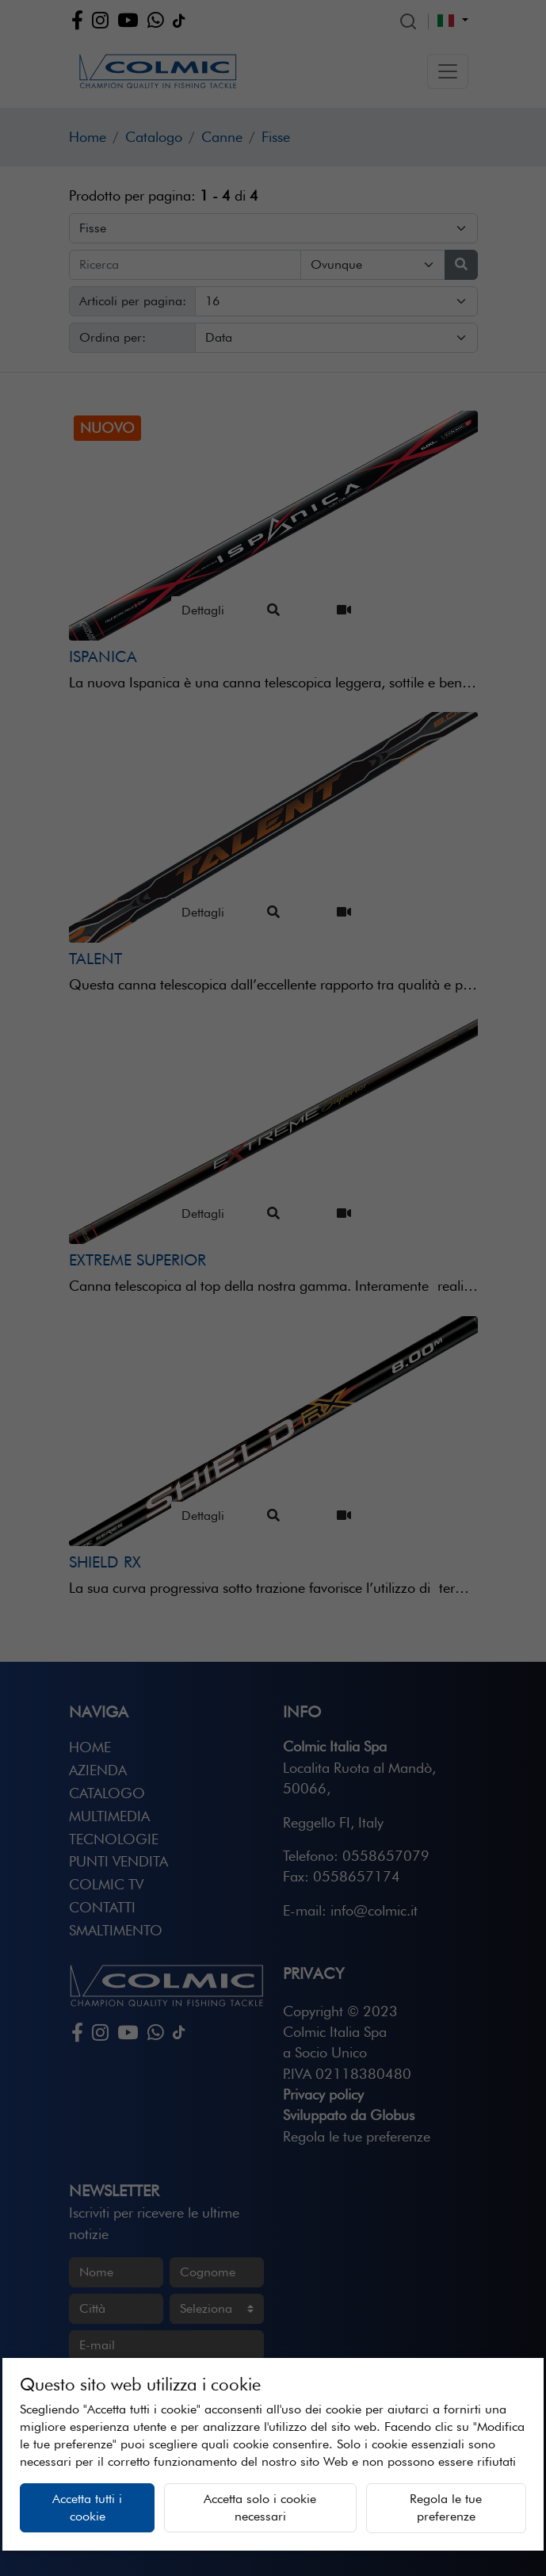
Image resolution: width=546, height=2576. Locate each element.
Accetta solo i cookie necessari (260, 2507)
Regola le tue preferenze (446, 2507)
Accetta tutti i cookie (87, 2507)
